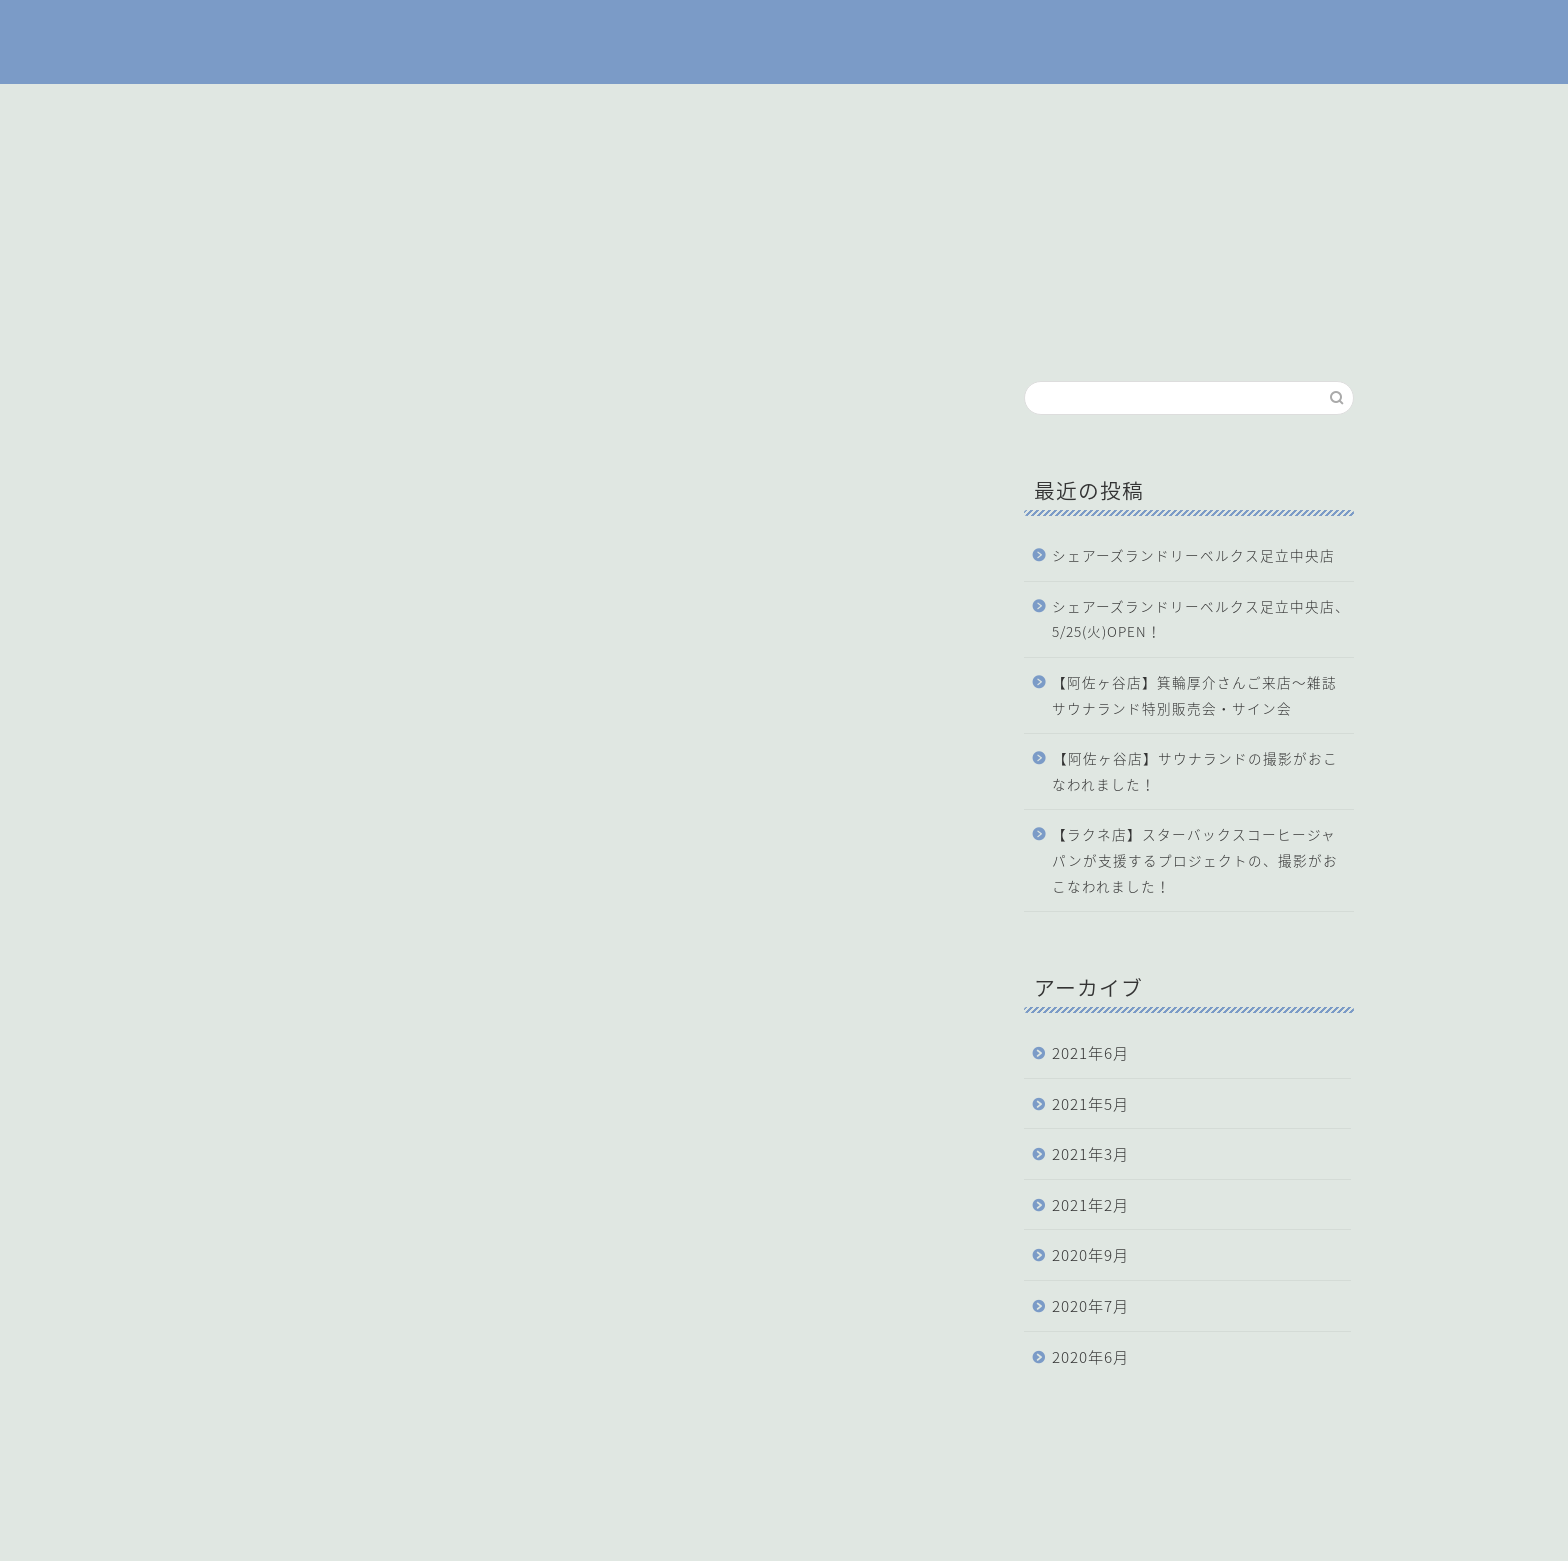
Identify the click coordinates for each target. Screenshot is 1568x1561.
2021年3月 (1090, 1153)
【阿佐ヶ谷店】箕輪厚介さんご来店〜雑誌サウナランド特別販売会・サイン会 (1194, 695)
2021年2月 (1090, 1204)
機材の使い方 (887, 108)
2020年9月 (1090, 1254)
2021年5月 (1090, 1103)
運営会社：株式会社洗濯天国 (308, 1537)
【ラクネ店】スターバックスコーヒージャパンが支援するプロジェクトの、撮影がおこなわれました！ (1195, 859)
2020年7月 (1090, 1305)
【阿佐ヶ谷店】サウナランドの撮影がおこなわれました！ (1195, 771)
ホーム (659, 108)
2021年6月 (1090, 1052)
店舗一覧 (762, 108)
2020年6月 (1090, 1356)
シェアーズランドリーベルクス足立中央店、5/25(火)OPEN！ (1201, 619)
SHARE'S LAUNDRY (784, 42)
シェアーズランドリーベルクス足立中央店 (1193, 555)
